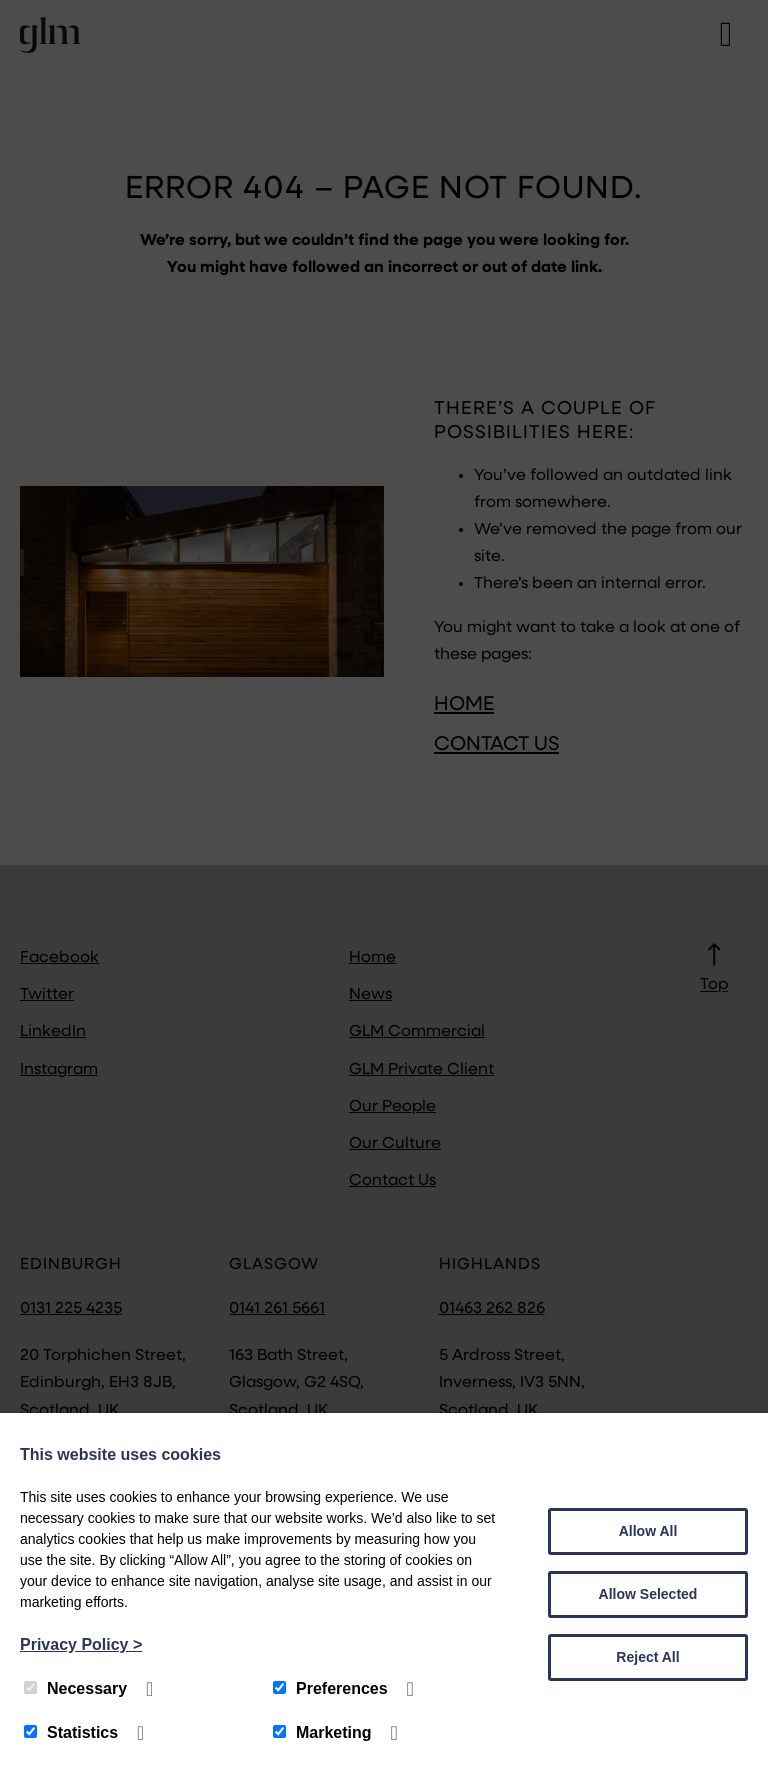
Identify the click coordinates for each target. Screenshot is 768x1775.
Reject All (647, 1657)
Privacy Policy (81, 1644)
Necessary (75, 1688)
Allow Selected (648, 1594)
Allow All (648, 1531)
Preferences (330, 1688)
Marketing (322, 1732)
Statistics (71, 1732)
